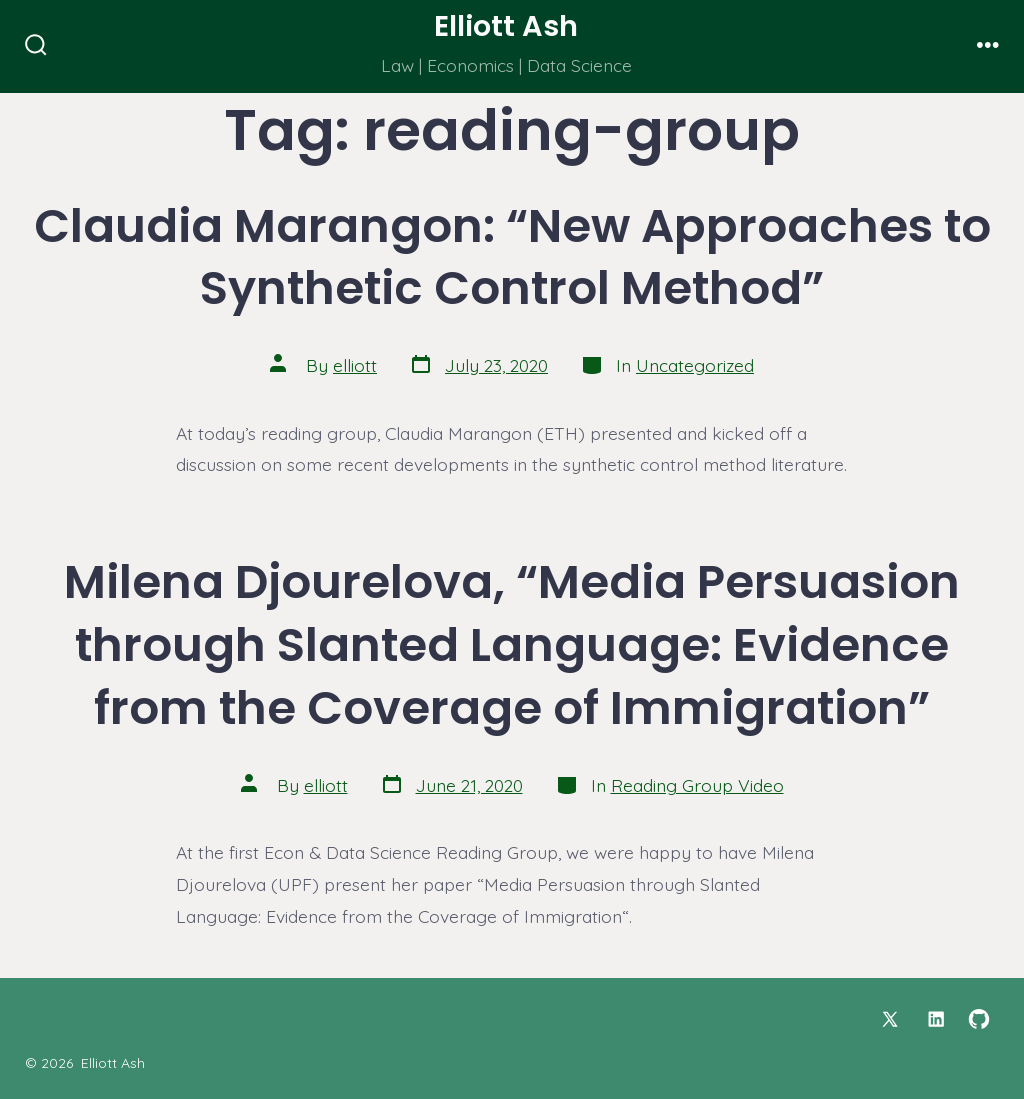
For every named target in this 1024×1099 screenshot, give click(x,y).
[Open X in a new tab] (890, 1019)
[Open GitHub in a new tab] (979, 1019)
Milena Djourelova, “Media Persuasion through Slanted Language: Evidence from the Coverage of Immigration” (512, 644)
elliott (355, 365)
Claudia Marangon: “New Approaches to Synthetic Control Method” (512, 257)
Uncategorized (695, 365)
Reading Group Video (697, 785)
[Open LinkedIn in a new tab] (936, 1019)
